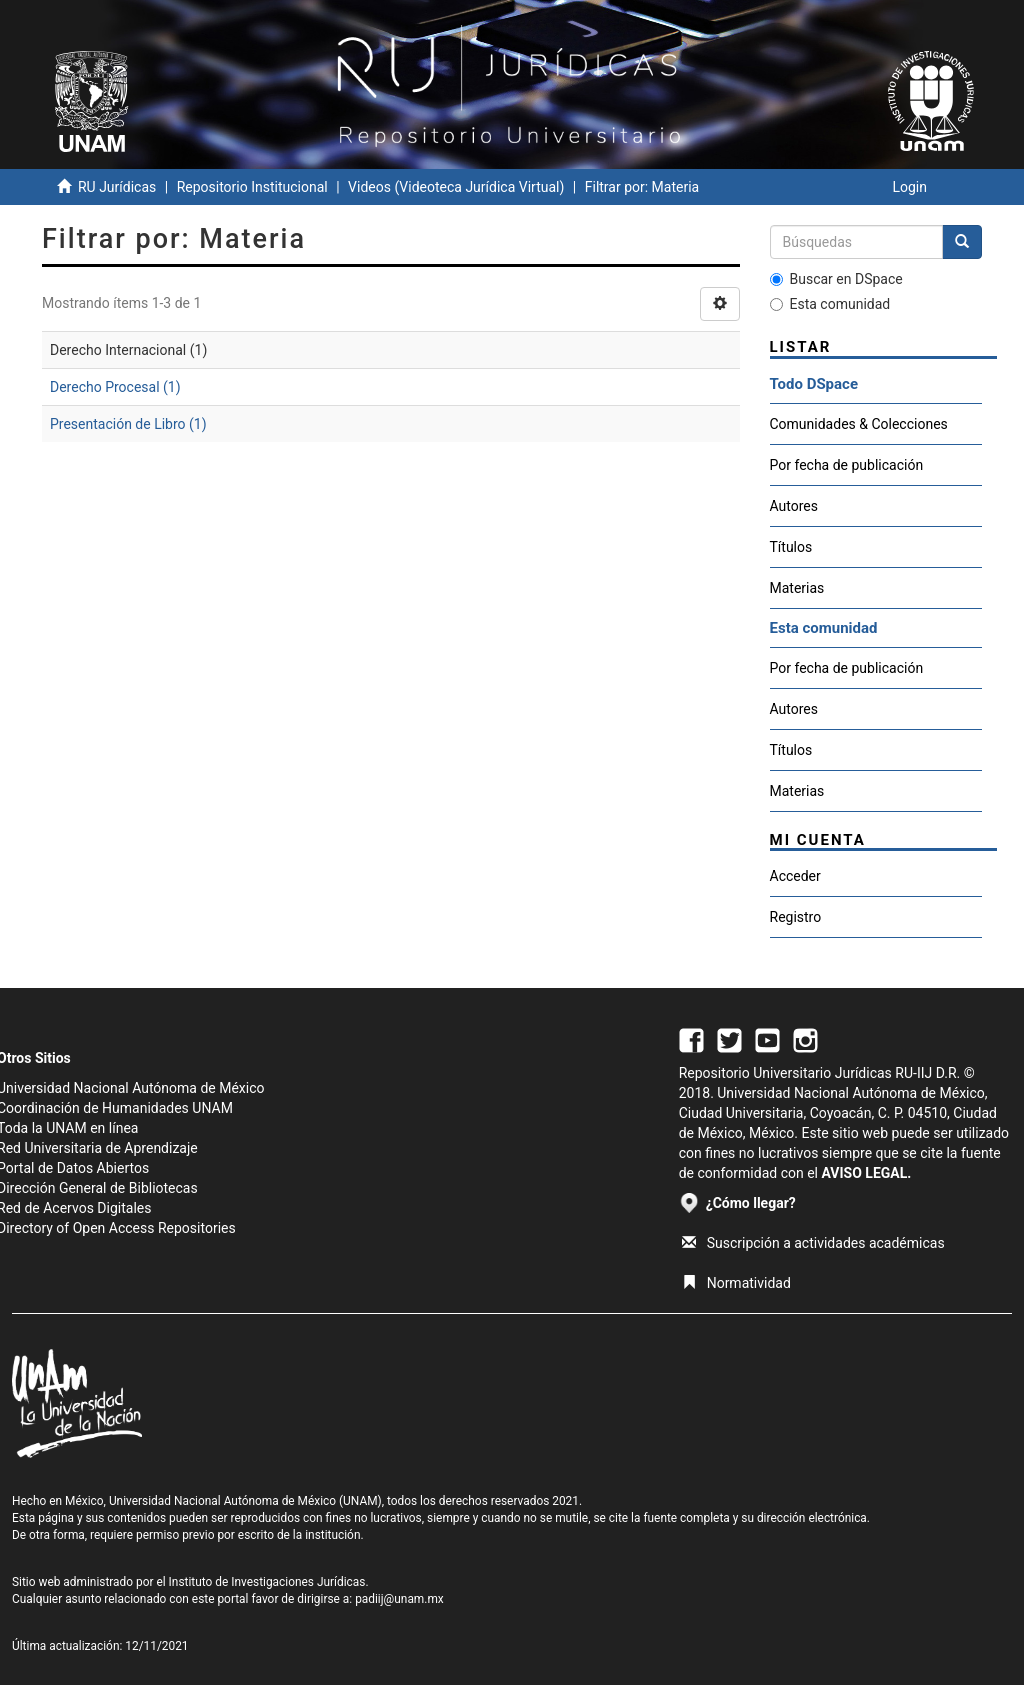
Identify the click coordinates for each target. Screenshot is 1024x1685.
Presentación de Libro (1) (128, 424)
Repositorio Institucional (252, 187)
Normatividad (736, 1283)
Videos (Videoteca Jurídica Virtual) (456, 187)
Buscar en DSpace (836, 279)
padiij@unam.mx (399, 1599)
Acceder (795, 876)
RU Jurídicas (117, 187)
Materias (797, 588)
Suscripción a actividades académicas (813, 1243)
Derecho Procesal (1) (115, 387)
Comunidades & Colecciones (859, 424)
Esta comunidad (830, 304)
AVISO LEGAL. (866, 1173)
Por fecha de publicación (847, 465)
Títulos (791, 547)
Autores (794, 506)
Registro (796, 917)
